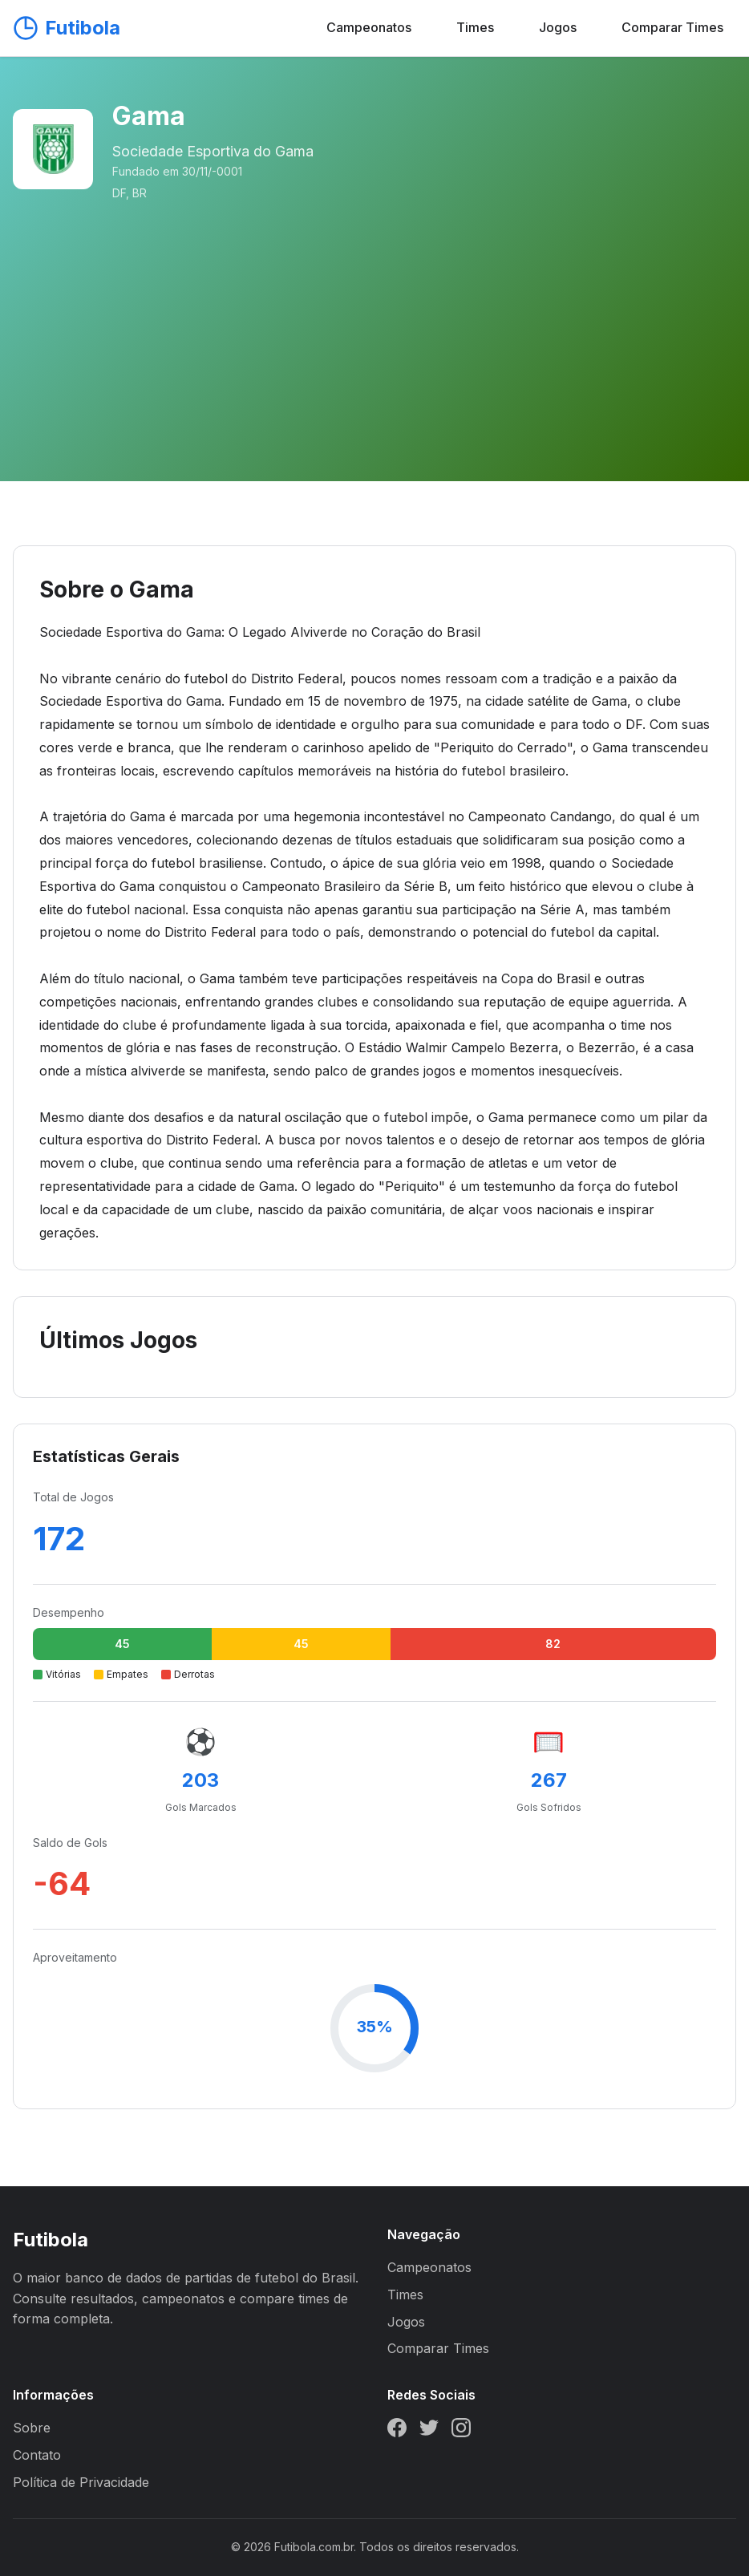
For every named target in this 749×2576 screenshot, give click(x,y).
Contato (37, 2455)
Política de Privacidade (81, 2482)
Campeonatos (368, 27)
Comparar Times (672, 27)
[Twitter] (429, 2431)
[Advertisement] (374, 322)
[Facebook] (397, 2431)
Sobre (32, 2428)
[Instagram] (461, 2431)
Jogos (558, 27)
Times (475, 27)
